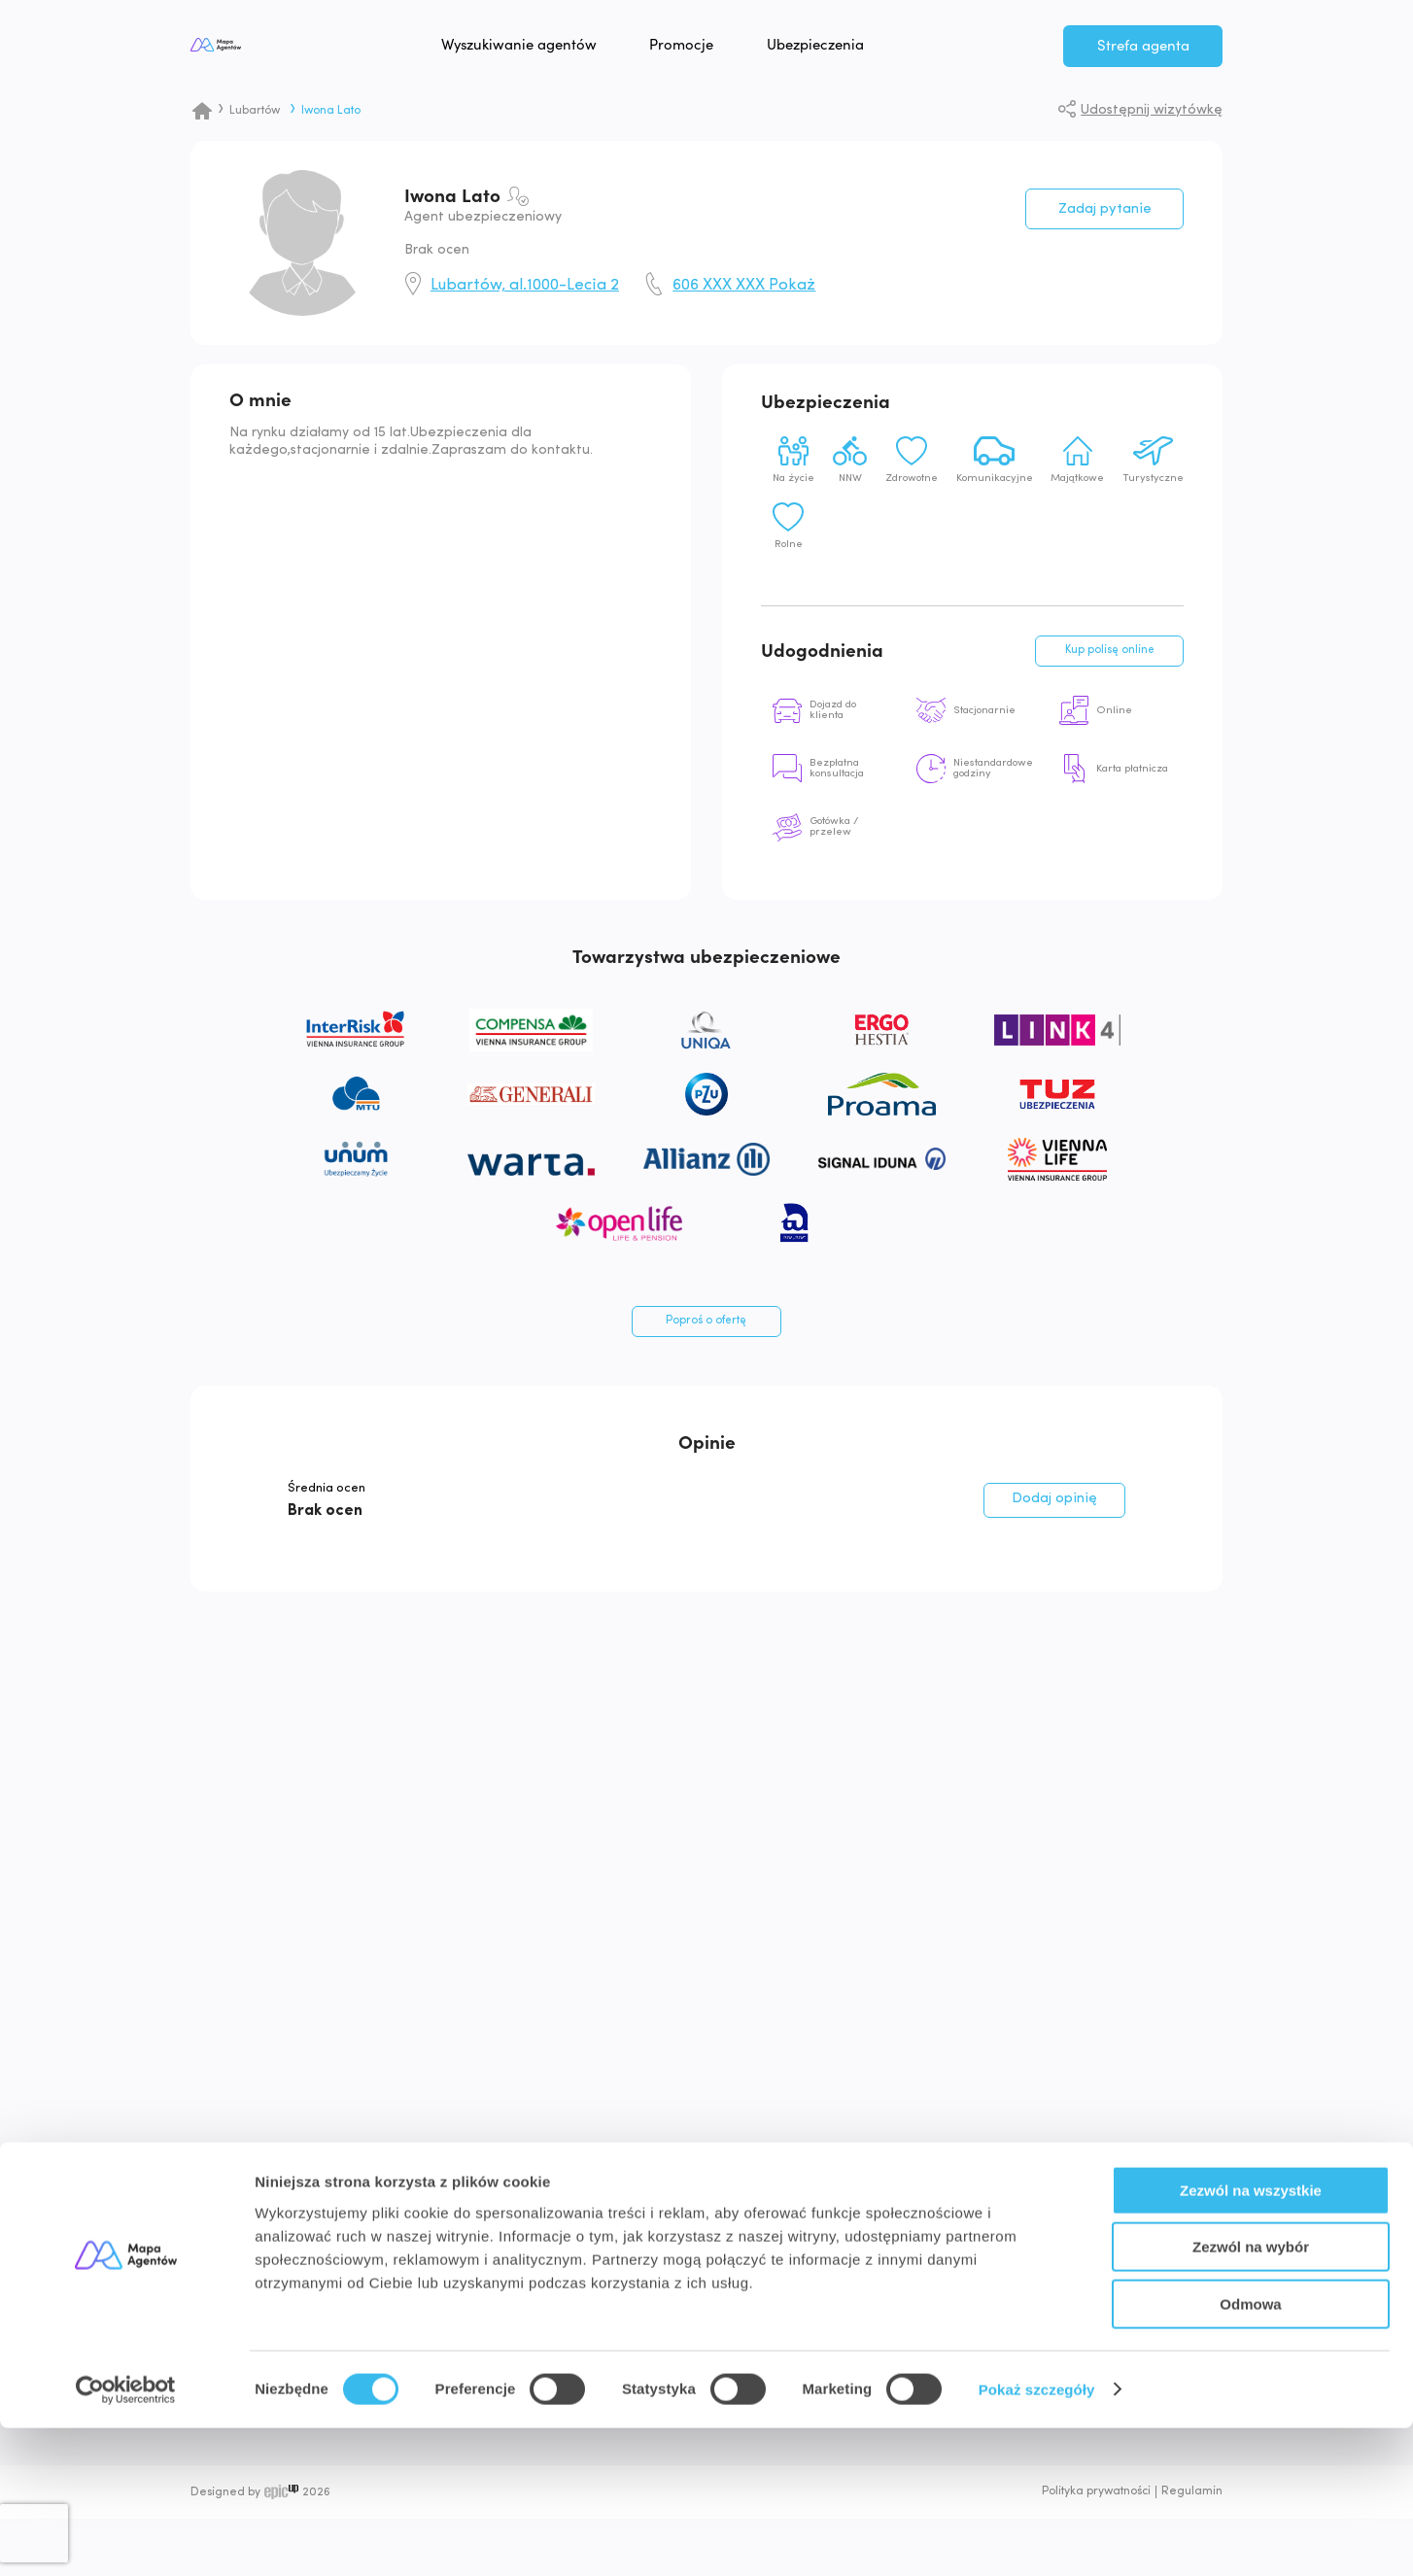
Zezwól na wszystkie (1251, 2338)
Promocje (742, 49)
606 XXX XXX (743, 285)
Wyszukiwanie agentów (579, 49)
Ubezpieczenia (875, 49)
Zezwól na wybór (1250, 2395)
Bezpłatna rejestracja (1138, 2287)
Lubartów (254, 111)
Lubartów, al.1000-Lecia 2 (525, 285)
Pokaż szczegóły (1037, 2537)
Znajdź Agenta (941, 2287)
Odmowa (1250, 2452)
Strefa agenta (1143, 50)
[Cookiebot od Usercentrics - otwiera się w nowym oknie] (126, 2538)
